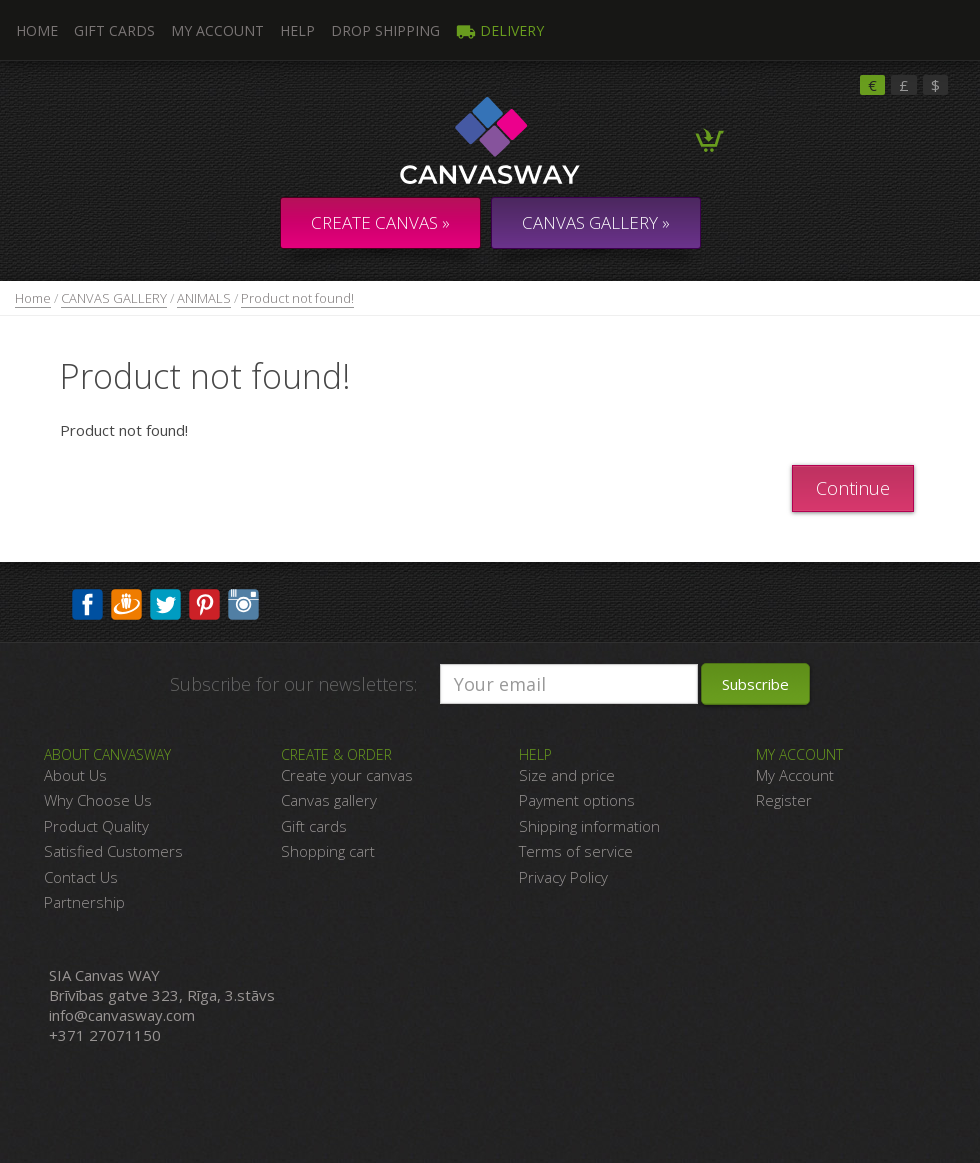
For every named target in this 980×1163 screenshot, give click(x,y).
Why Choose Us (98, 800)
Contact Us (81, 877)
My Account (217, 30)
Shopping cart (328, 851)
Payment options (577, 800)
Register (784, 800)
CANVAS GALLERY (114, 298)
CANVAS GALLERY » (596, 222)
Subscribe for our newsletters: (293, 684)
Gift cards (314, 826)
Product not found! (297, 298)
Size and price (567, 775)
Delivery (500, 30)
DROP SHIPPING (385, 30)
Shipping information (589, 826)
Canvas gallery (329, 800)
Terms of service (576, 851)
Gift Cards (114, 30)
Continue (853, 488)
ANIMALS (204, 298)
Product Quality (96, 826)
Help (297, 30)
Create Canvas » (380, 222)
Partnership (84, 902)
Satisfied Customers (113, 851)
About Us (75, 775)
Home (33, 298)
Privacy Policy (563, 877)
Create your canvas (347, 775)
